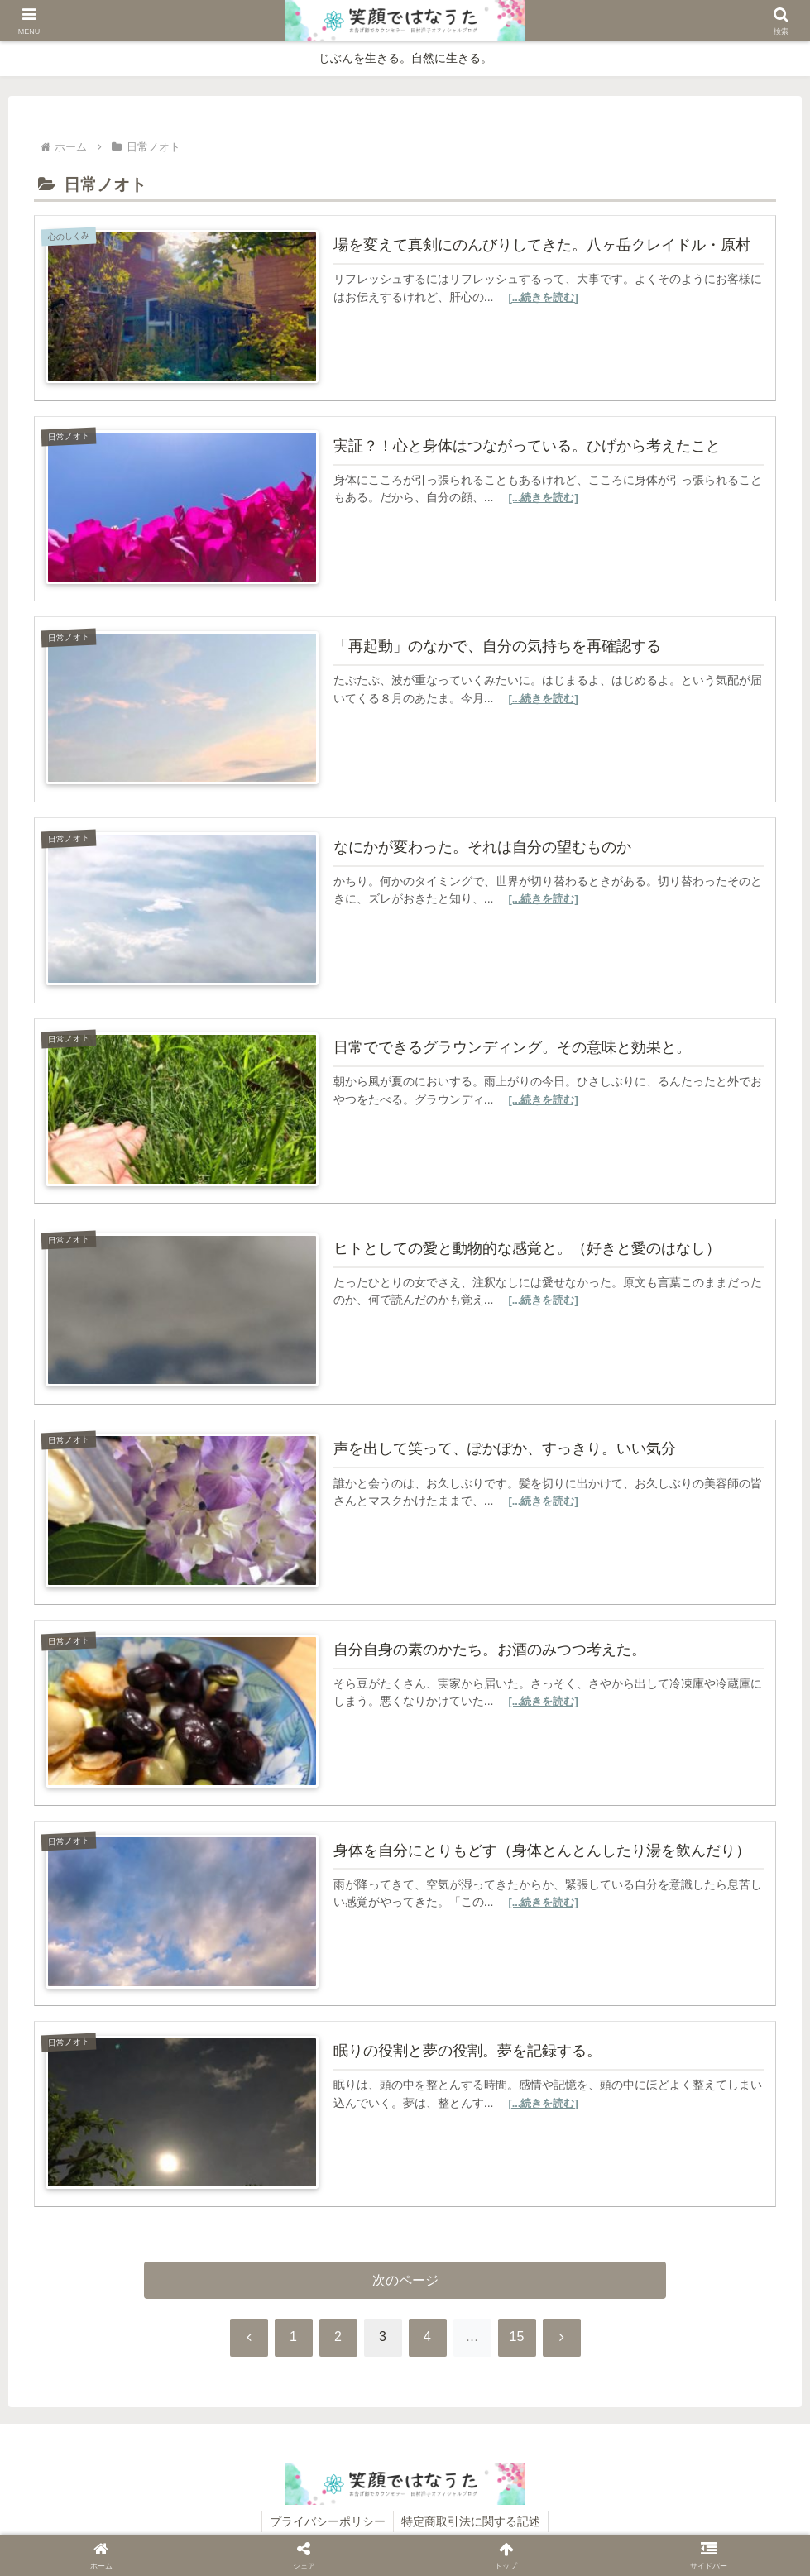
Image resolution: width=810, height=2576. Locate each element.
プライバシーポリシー (327, 2524)
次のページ (405, 2282)
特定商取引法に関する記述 (471, 2524)
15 (517, 2340)
